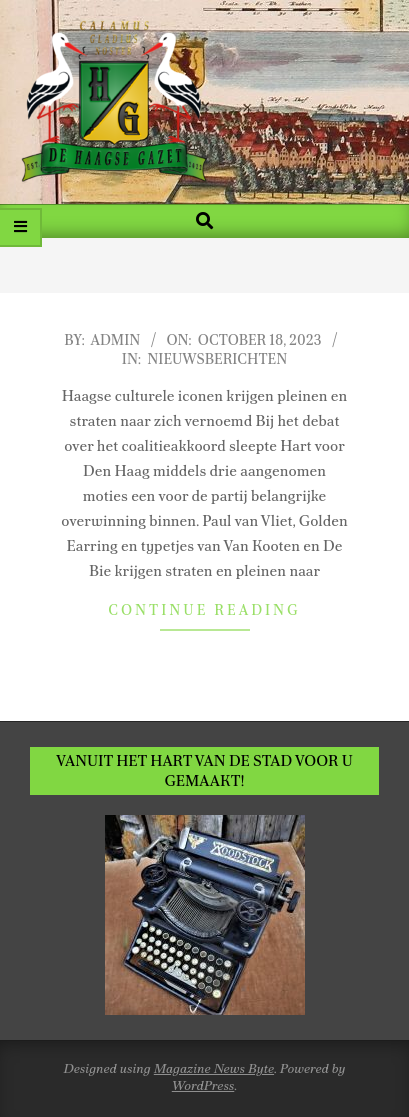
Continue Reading (204, 610)
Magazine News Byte (214, 1068)
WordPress (203, 1085)
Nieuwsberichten (217, 359)
